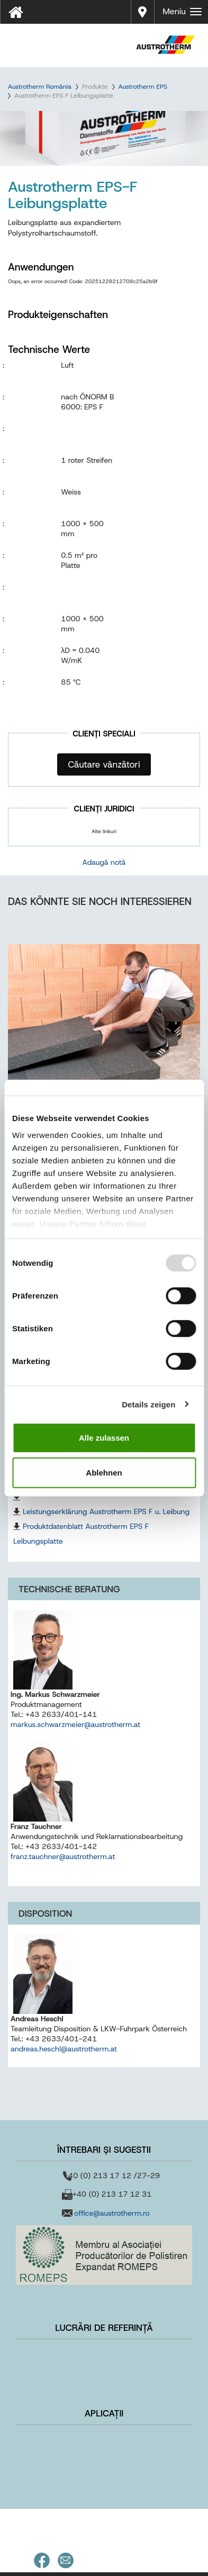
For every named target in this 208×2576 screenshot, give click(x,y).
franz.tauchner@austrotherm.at (63, 1856)
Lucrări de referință (104, 2328)
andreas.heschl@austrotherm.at (64, 2049)
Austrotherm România (39, 86)
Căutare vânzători (104, 764)
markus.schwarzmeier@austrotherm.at (75, 1724)
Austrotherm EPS (143, 86)
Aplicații (104, 2413)
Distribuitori (142, 11)
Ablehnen (104, 1472)
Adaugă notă (104, 862)
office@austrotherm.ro (111, 2213)
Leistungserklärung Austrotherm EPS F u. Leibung (106, 1511)
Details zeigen (148, 1403)
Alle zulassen (104, 1437)
